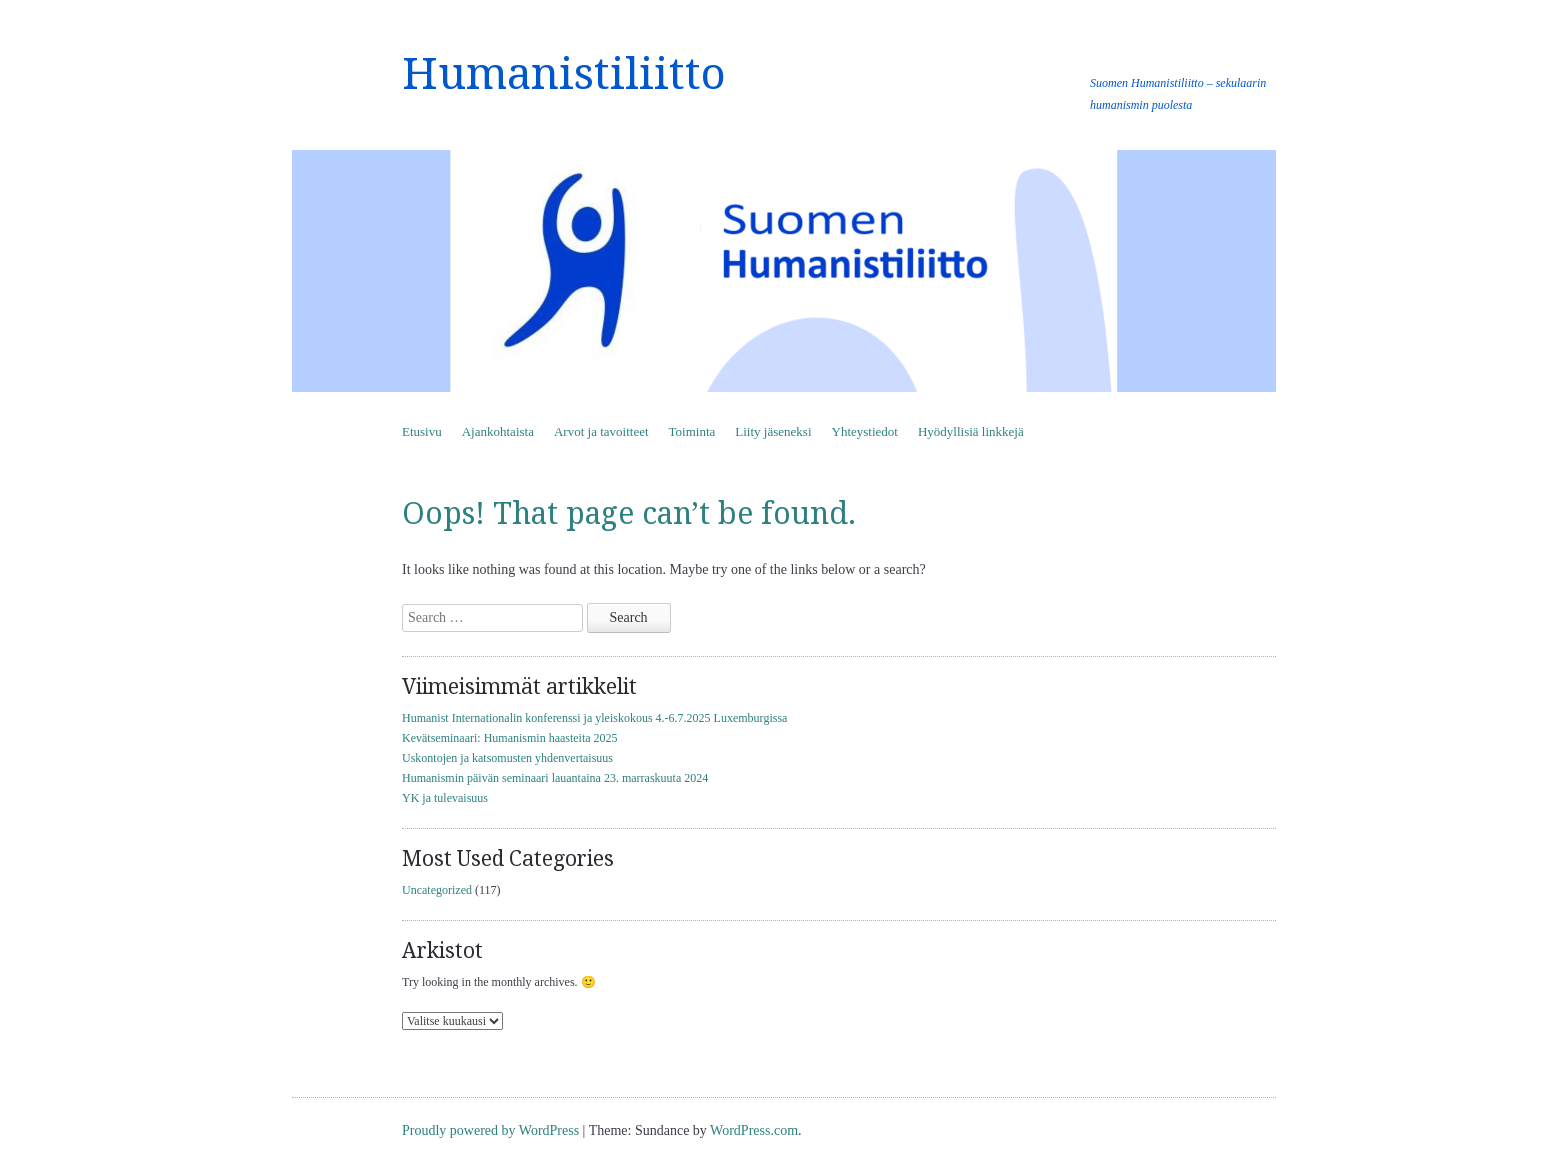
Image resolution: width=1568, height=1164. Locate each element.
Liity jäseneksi (773, 431)
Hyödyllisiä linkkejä (971, 431)
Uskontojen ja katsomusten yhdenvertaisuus (507, 758)
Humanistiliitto (564, 74)
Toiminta (692, 431)
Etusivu (422, 431)
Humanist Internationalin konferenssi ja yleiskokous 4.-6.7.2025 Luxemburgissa (594, 718)
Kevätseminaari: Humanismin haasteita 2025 (510, 738)
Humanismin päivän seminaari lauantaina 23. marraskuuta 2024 (555, 778)
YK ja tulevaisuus (445, 798)
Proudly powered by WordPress (490, 1130)
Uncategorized (437, 890)
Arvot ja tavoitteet (601, 431)
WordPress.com (754, 1130)
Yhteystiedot (865, 431)
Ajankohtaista (498, 431)
